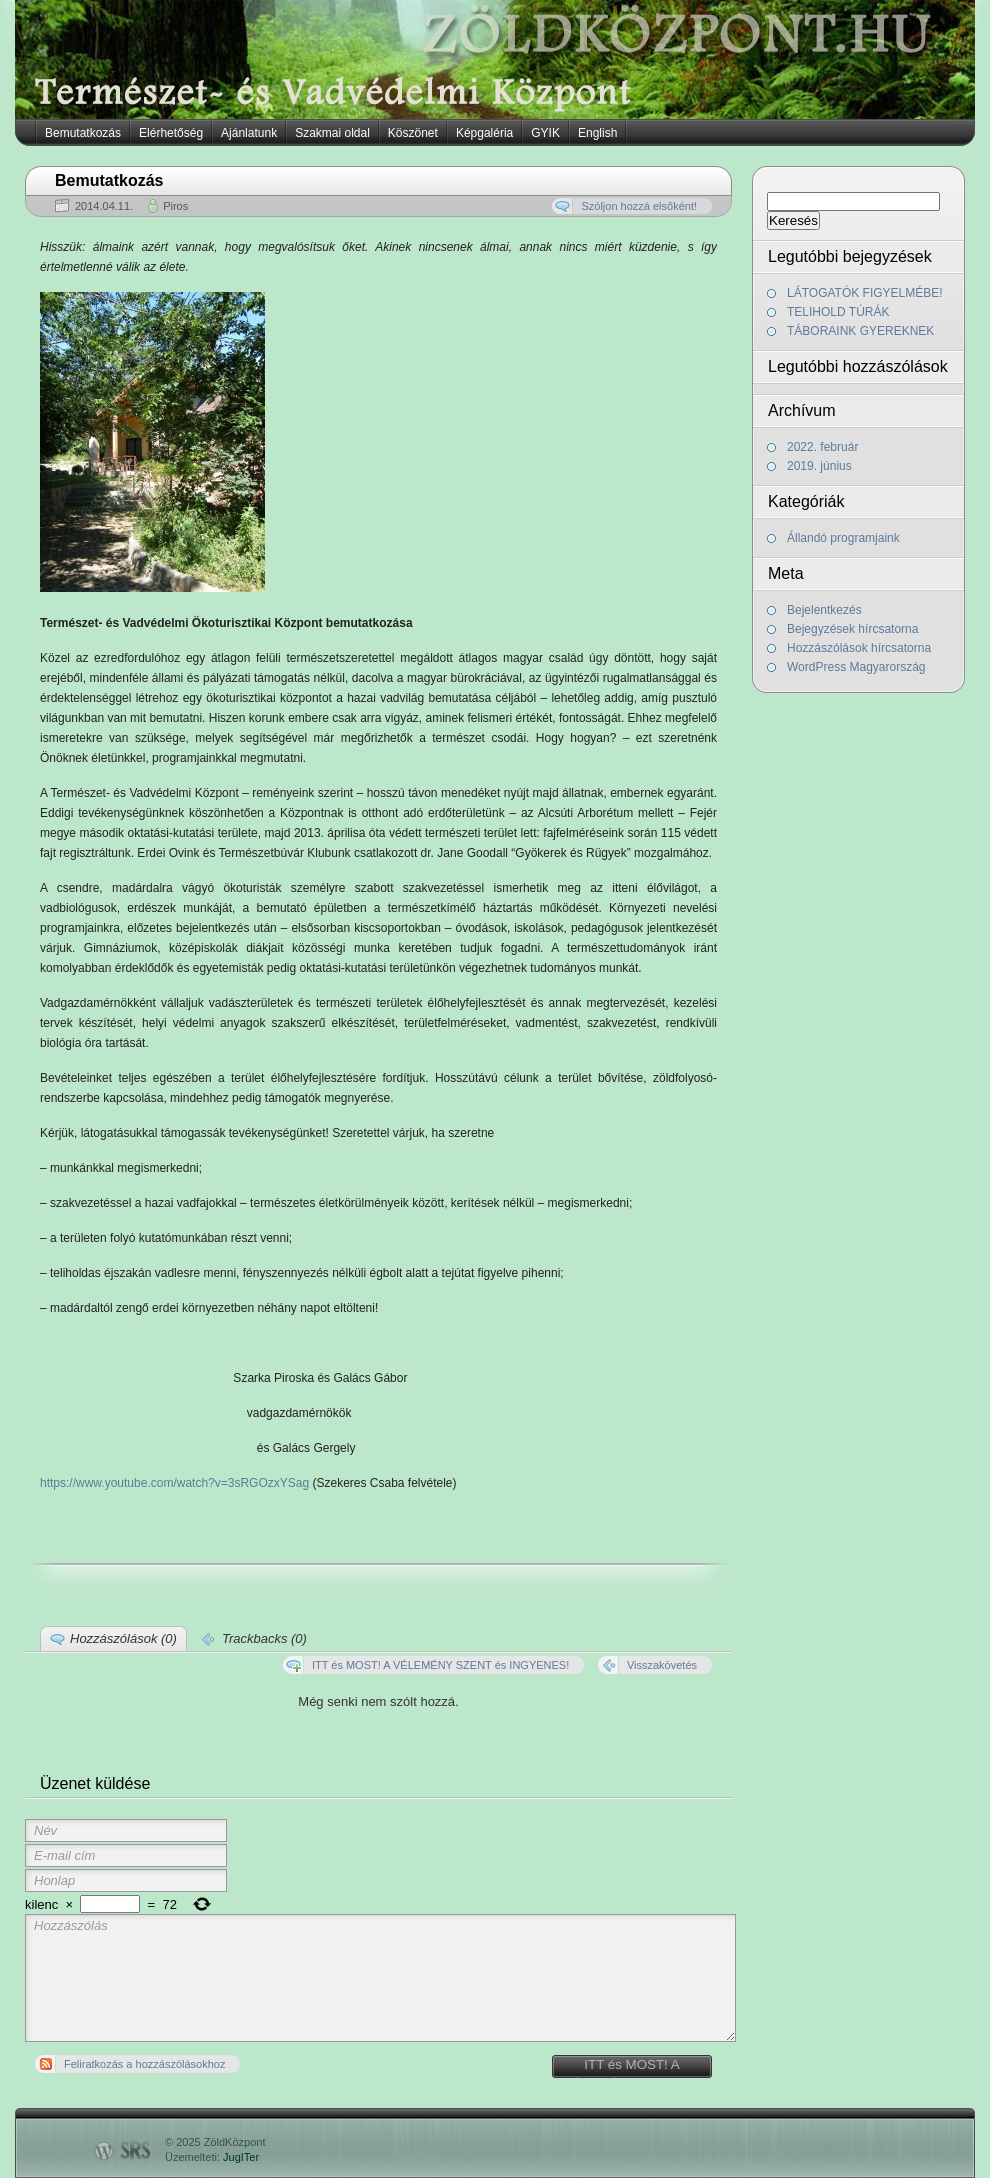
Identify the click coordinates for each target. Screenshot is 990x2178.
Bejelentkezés (824, 610)
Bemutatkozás (83, 133)
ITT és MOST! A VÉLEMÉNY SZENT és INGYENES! (631, 2067)
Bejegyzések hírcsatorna (852, 629)
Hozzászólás (380, 1978)
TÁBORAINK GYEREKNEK (860, 331)
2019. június (819, 466)
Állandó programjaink (843, 538)
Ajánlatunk (249, 133)
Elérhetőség (171, 133)
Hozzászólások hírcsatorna (859, 648)
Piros (175, 206)
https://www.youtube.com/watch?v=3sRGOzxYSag (174, 1483)
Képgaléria (484, 133)
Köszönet (413, 133)
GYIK (545, 133)
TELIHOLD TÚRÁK (838, 312)
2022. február (822, 447)
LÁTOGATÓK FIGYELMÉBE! (865, 293)
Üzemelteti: (212, 2157)
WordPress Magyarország (856, 667)
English (597, 133)
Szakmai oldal (332, 133)
